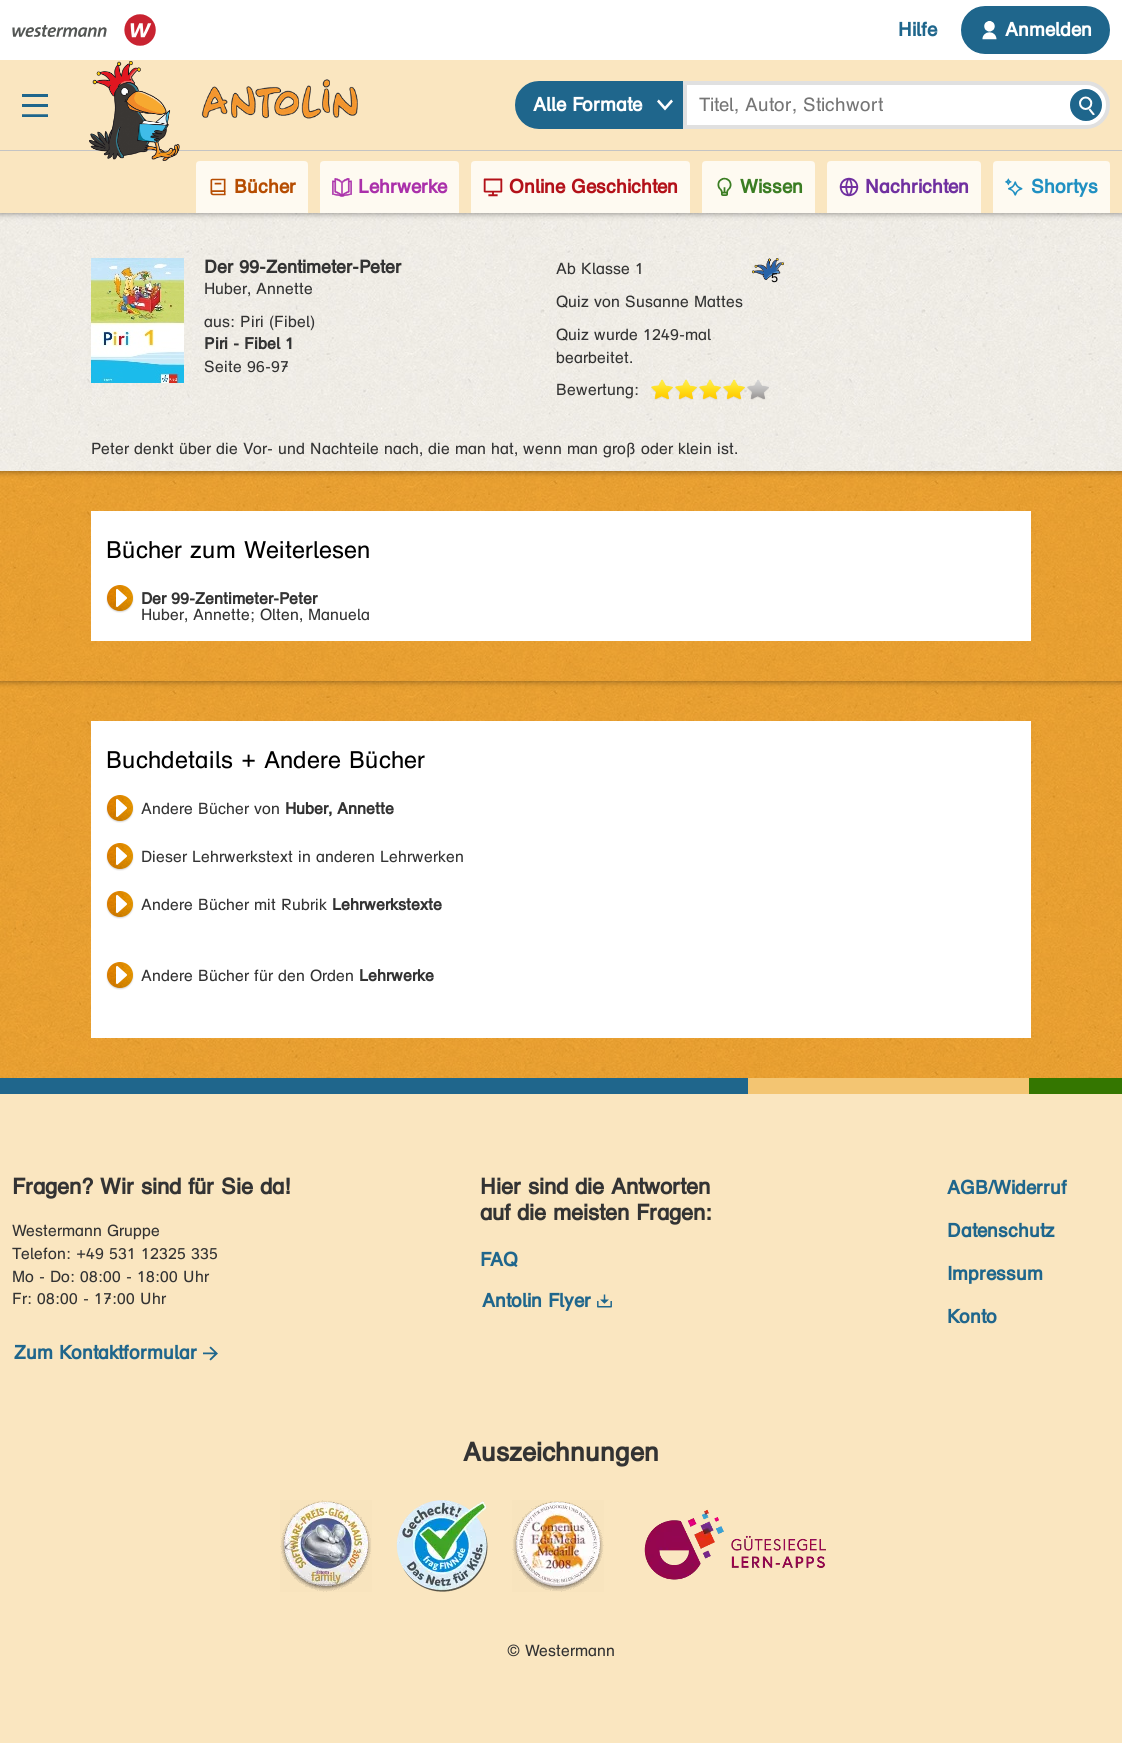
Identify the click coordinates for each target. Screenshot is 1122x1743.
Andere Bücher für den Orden (287, 975)
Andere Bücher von (267, 808)
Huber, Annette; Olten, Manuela (255, 601)
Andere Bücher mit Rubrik (291, 904)
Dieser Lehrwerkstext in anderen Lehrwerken (302, 856)
